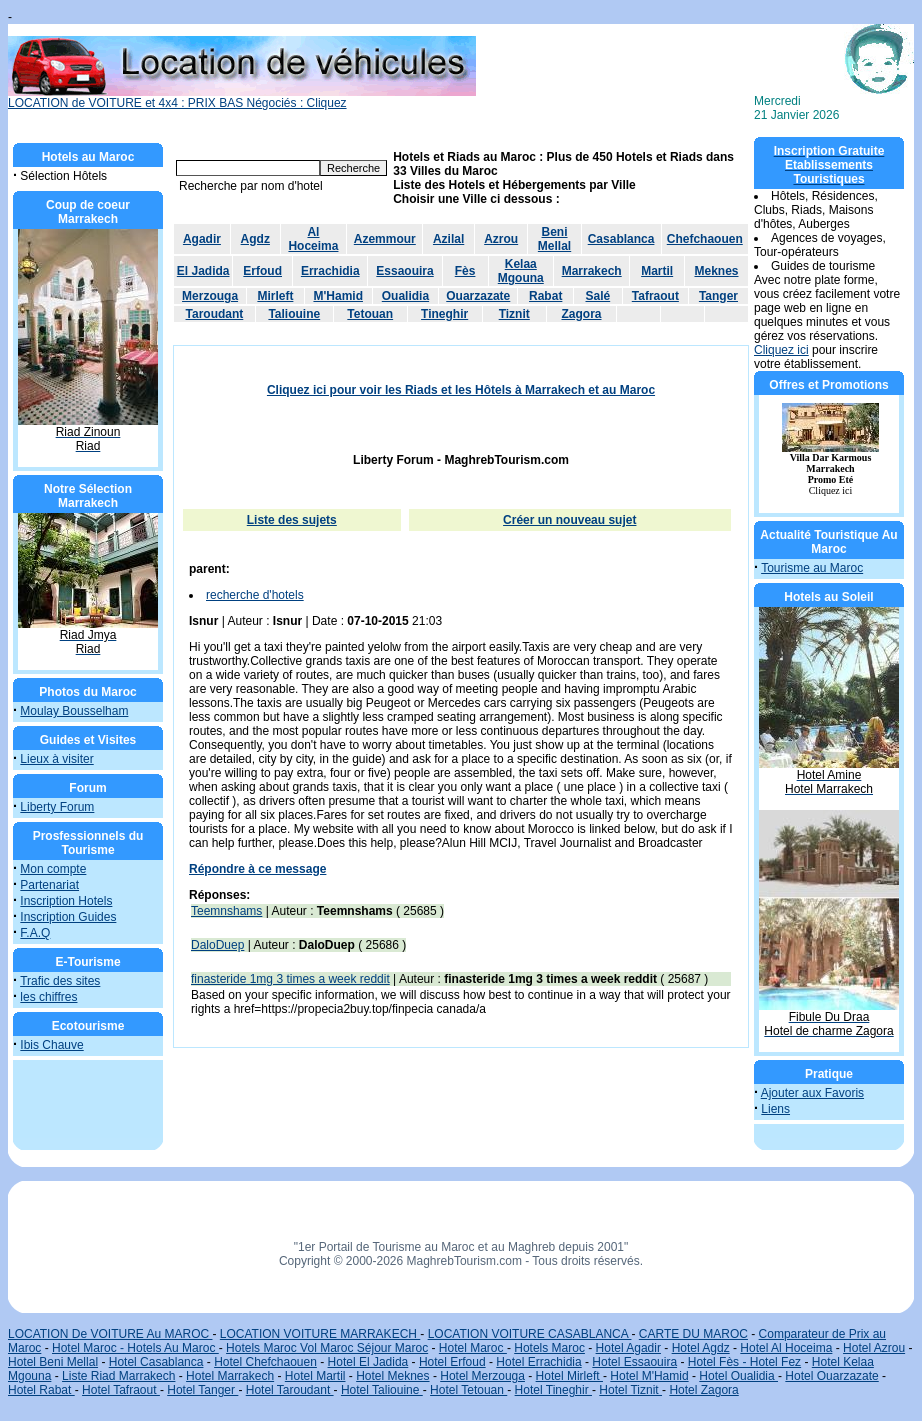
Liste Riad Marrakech (118, 1376)
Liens (775, 1109)
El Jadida (203, 271)
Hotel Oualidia (738, 1376)
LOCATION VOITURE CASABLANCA (530, 1334)
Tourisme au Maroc (812, 568)
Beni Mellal (554, 239)
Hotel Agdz (701, 1348)
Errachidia (330, 271)
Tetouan (370, 314)
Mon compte (53, 869)
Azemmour (385, 239)
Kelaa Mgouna (521, 271)
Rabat (545, 296)
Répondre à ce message (257, 869)
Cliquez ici (781, 350)
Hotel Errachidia (538, 1362)
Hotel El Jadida (368, 1362)
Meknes (716, 271)
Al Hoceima (313, 239)
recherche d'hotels (255, 595)
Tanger (718, 296)
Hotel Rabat (41, 1390)
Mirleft (275, 296)
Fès (465, 271)
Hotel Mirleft (569, 1376)
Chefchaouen (705, 239)
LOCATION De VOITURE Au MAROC (110, 1334)
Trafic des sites (60, 981)
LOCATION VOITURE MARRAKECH (320, 1334)
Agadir (202, 239)
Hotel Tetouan (468, 1390)
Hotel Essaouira (634, 1362)
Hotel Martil (315, 1376)
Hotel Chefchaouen (265, 1362)
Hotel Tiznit (630, 1390)
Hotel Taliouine (382, 1390)
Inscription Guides (68, 917)
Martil (657, 271)
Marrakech (592, 271)
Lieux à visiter (56, 759)
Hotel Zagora (703, 1390)
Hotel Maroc (473, 1348)
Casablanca (621, 239)
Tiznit (514, 314)
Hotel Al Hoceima (786, 1348)
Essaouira (404, 271)
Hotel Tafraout (121, 1390)
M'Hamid (338, 296)
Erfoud (262, 271)
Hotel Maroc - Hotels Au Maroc (135, 1348)
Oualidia (405, 296)
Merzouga (210, 296)
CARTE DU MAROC (693, 1334)
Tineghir (444, 314)
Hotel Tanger (202, 1390)
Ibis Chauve (51, 1045)
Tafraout (655, 296)
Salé (598, 296)
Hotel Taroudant (290, 1390)
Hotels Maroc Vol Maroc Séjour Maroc (327, 1348)
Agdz (255, 239)
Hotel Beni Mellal (53, 1362)
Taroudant (215, 314)
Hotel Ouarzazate (831, 1376)
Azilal (448, 239)
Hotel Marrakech (230, 1376)
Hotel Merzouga (482, 1376)
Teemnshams (226, 911)
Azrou (501, 239)
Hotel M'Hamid (649, 1376)
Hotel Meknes (392, 1376)
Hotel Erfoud (452, 1362)
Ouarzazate (478, 296)
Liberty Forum (57, 807)
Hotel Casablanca (156, 1362)
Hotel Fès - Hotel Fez (744, 1362)
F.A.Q (35, 933)
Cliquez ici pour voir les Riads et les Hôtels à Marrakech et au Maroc (461, 390)
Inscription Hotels (66, 901)
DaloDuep (217, 945)
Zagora (581, 314)
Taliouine (294, 314)
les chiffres (48, 997)
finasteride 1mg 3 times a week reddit (290, 979)
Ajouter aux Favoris (812, 1093)
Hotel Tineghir (553, 1390)
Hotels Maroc (549, 1348)
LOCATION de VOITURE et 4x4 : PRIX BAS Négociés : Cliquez (242, 97)
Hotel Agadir (628, 1348)
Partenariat (49, 885)
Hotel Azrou (874, 1348)
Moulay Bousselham (74, 711)
